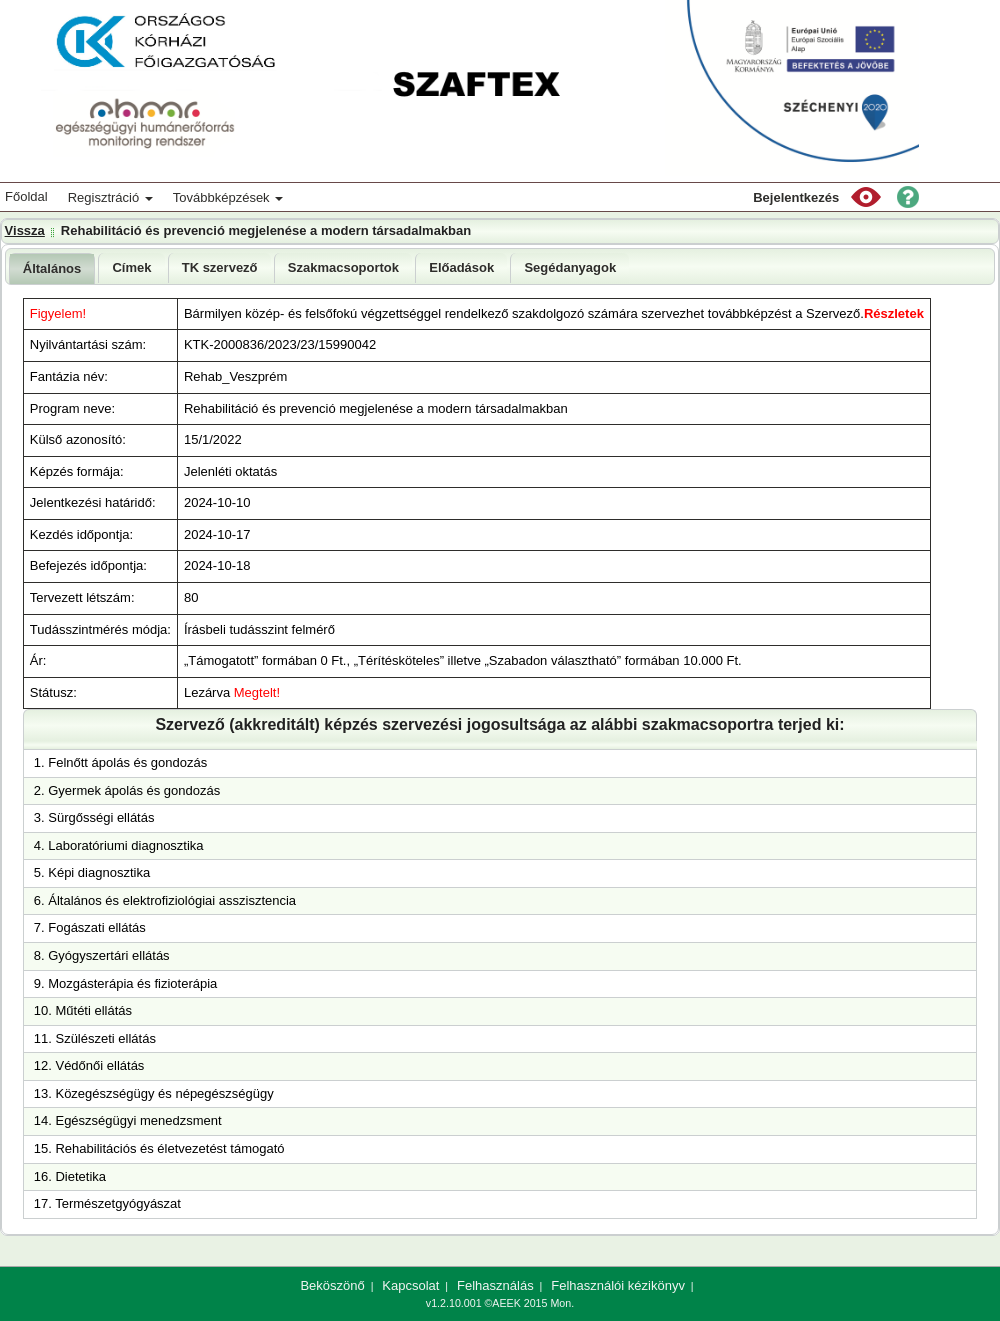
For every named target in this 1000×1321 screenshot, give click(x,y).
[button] (866, 197)
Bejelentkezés (796, 197)
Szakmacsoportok (343, 267)
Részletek (894, 313)
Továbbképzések (228, 197)
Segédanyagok (570, 267)
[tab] (52, 268)
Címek (131, 267)
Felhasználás (495, 1285)
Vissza (25, 230)
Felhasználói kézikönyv (618, 1285)
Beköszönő (332, 1285)
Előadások (461, 267)
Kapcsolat (410, 1285)
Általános (52, 268)
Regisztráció (110, 197)
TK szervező (220, 267)
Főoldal (26, 196)
